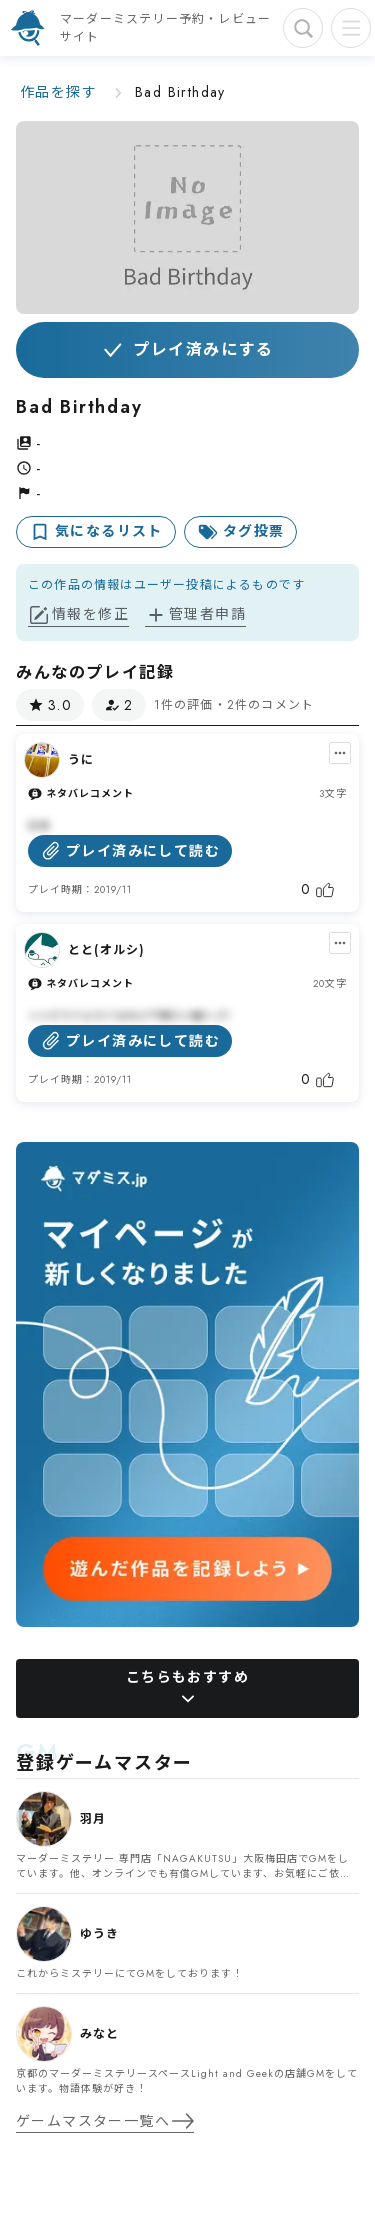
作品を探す (58, 92)
